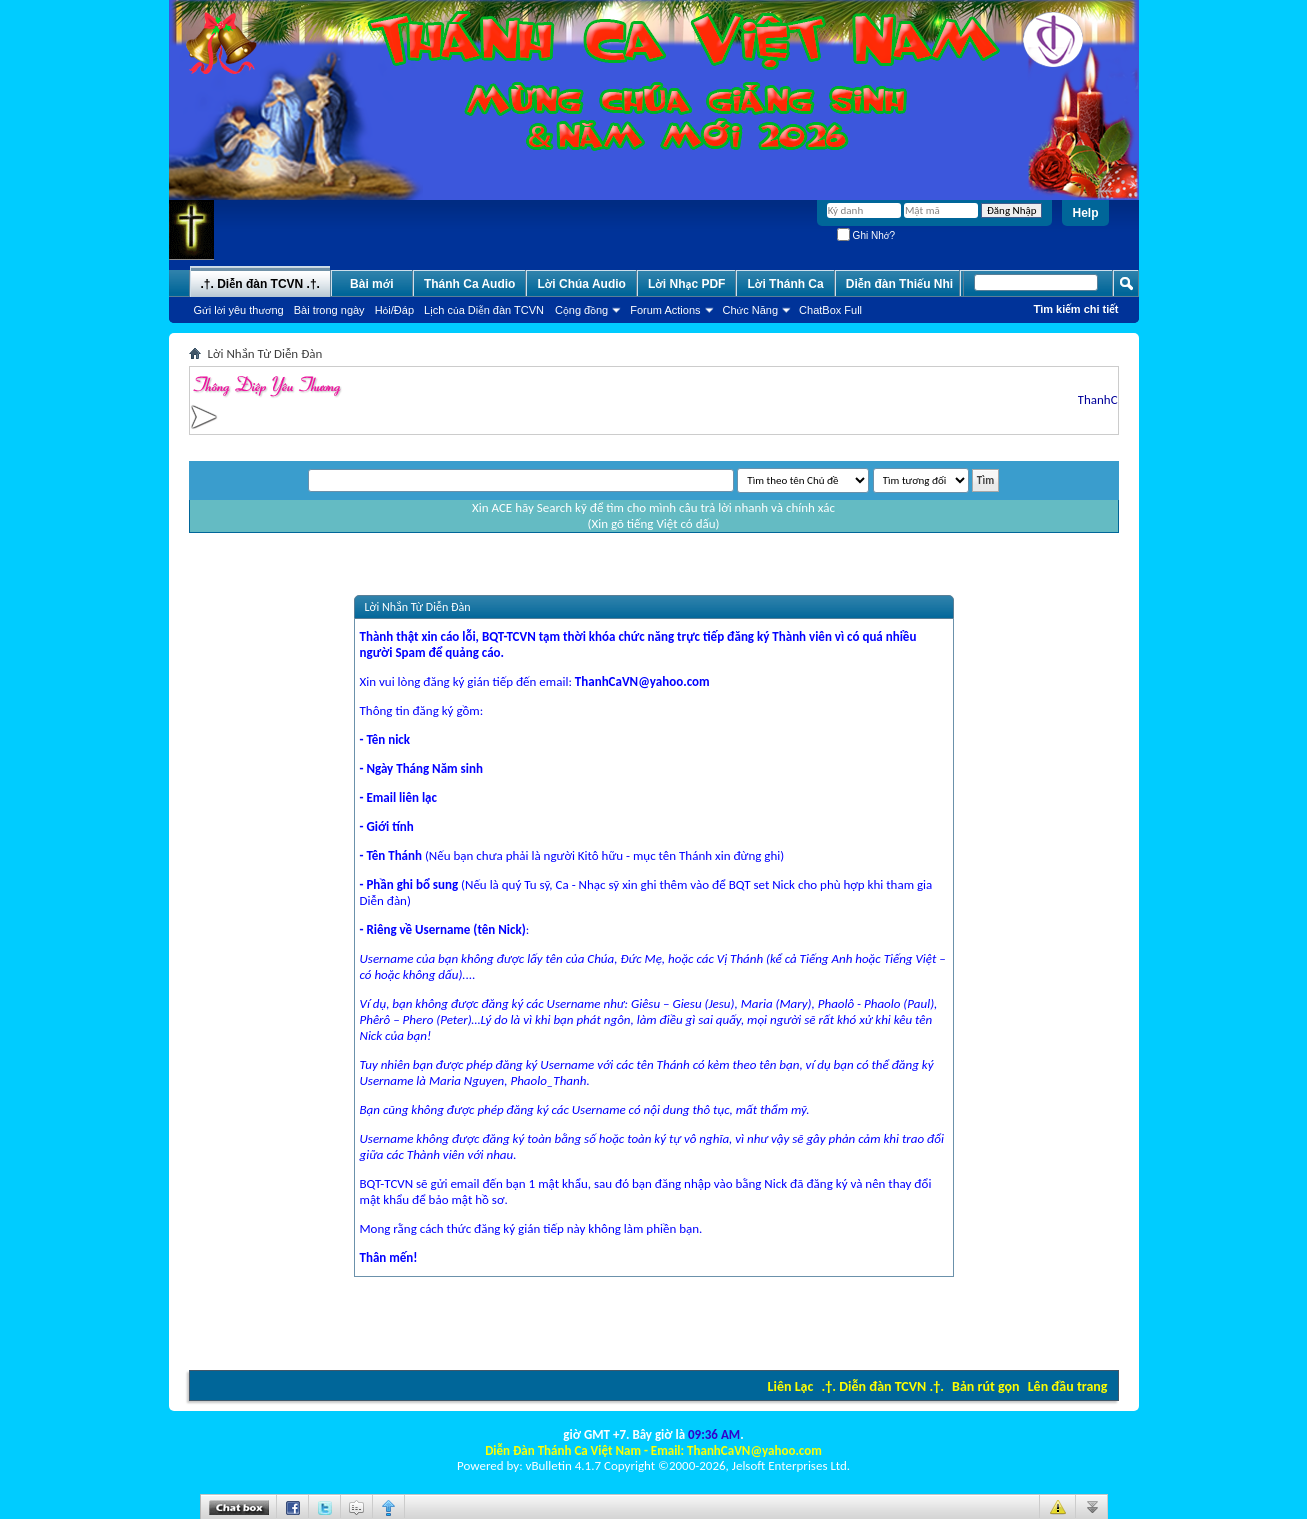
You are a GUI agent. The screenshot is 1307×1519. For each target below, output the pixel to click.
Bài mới (372, 284)
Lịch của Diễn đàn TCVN (484, 310)
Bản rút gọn (985, 1386)
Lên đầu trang (1068, 1386)
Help (1085, 213)
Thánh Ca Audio (470, 284)
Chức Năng (751, 310)
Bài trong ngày (329, 310)
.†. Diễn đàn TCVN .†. (883, 1386)
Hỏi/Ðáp (394, 310)
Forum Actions (665, 310)
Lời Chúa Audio (581, 284)
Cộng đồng (581, 310)
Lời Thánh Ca (785, 284)
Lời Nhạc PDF (687, 284)
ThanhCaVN (1112, 399)
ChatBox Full (830, 310)
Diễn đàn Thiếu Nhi (899, 284)
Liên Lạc (791, 1386)
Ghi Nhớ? (866, 235)
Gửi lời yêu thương (239, 310)
